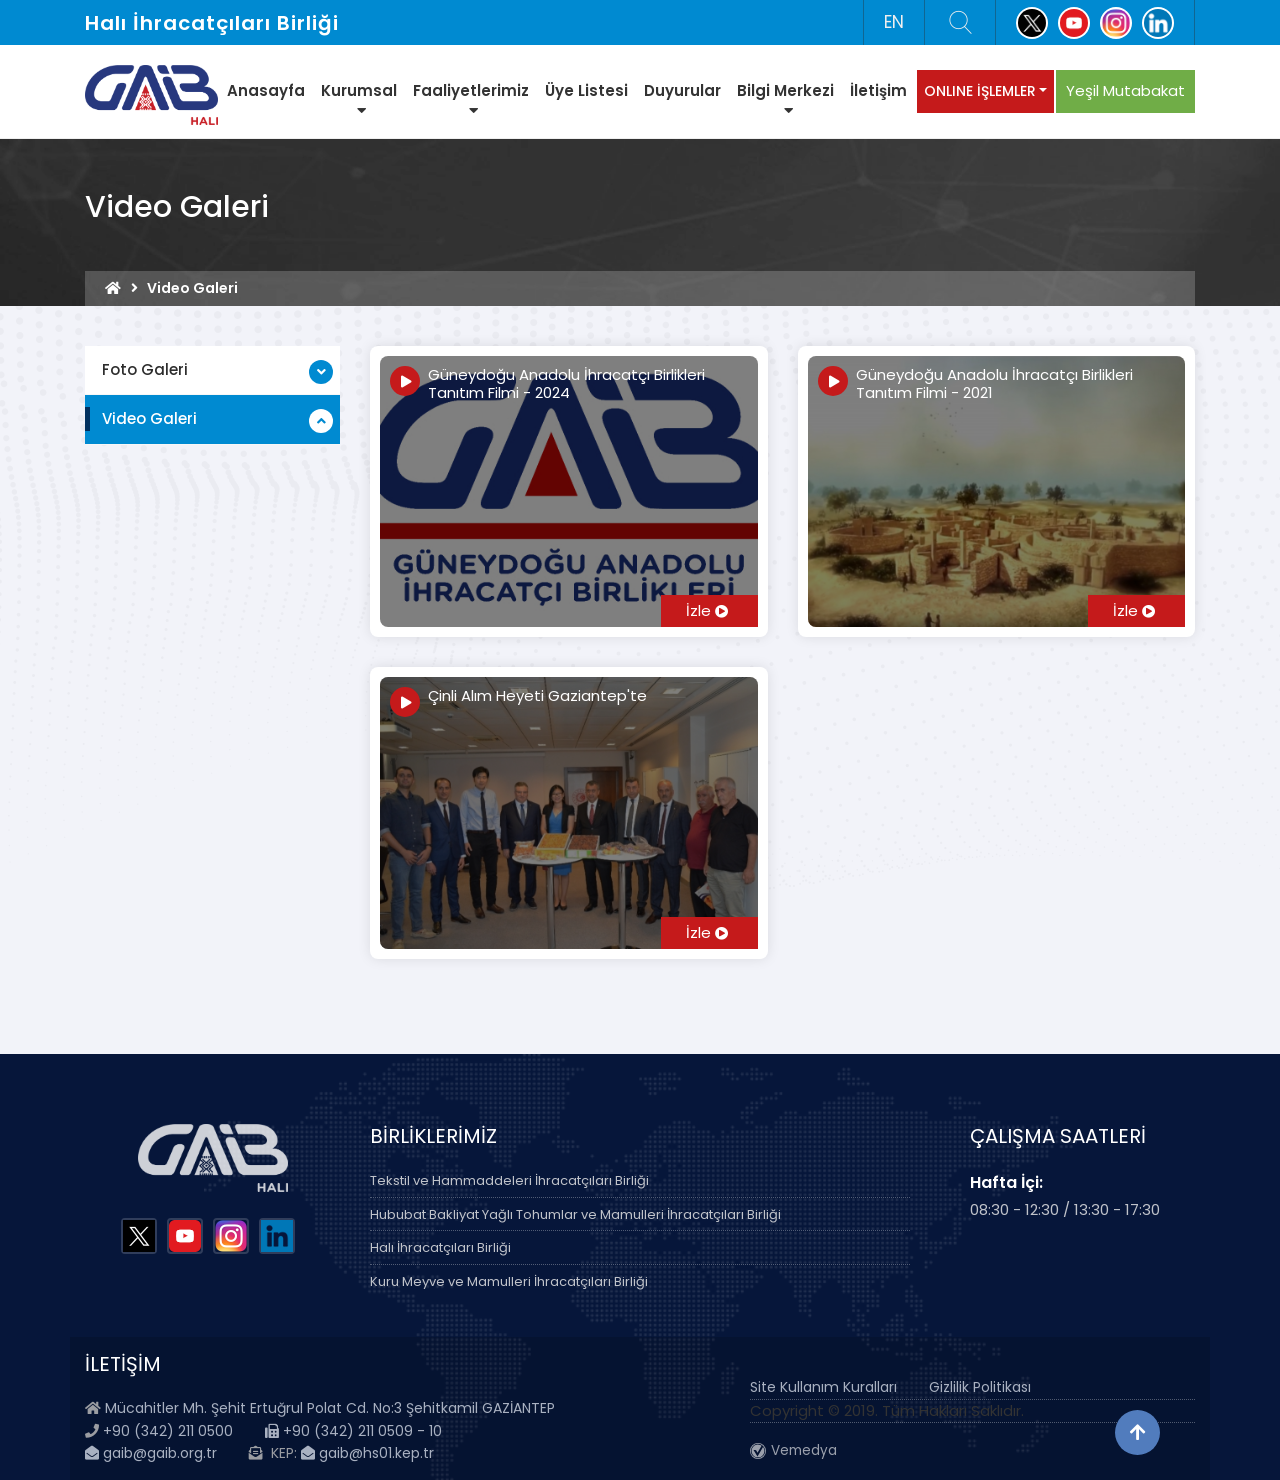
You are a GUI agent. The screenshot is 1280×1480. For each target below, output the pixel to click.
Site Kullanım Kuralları (823, 1387)
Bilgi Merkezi (785, 99)
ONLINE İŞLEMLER (980, 91)
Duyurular (682, 90)
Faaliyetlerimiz (471, 99)
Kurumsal (359, 99)
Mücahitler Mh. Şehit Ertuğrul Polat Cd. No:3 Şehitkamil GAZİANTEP (330, 1408)
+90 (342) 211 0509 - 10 (353, 1431)
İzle (707, 610)
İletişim (878, 90)
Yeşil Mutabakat (1125, 90)
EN (894, 22)
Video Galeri (149, 418)
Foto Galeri (145, 369)
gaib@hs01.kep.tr (367, 1453)
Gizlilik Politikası (980, 1387)
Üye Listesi (586, 90)
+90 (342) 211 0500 (168, 1431)
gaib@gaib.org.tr (151, 1453)
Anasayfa (266, 90)
